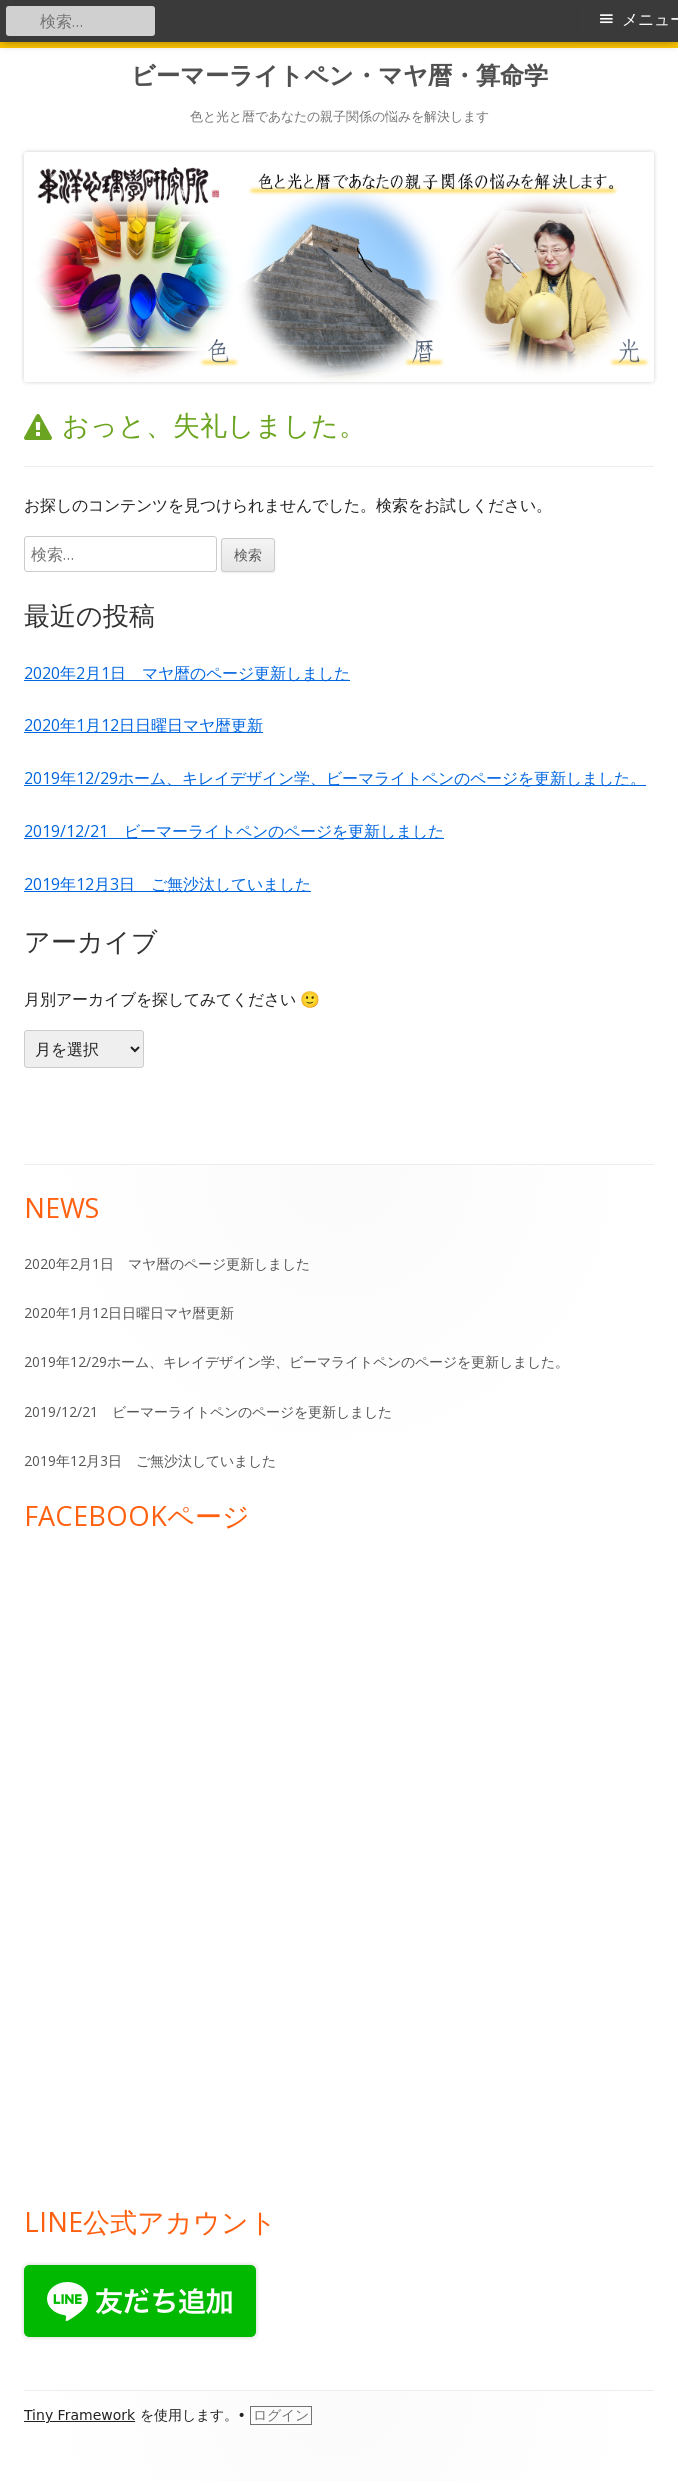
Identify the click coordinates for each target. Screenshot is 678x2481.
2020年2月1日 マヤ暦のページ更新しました (187, 673)
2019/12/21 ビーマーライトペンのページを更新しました (234, 831)
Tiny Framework (79, 2415)
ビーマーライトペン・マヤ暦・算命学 (339, 75)
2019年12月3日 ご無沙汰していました (167, 884)
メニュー (650, 19)
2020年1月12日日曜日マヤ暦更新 (143, 725)
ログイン (281, 2415)
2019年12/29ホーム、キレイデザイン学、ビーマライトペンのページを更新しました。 (335, 778)
